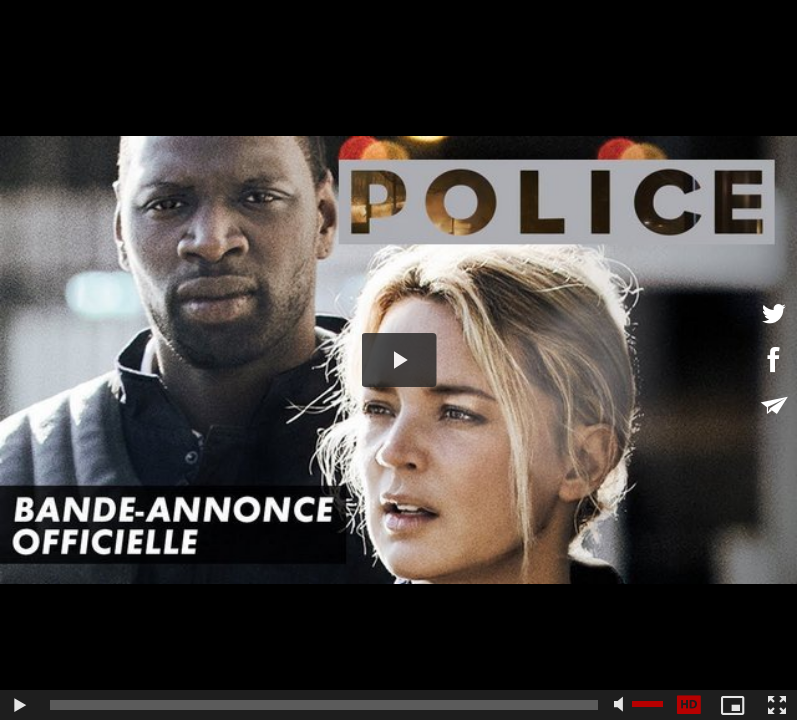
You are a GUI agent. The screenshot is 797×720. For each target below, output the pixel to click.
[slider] (324, 705)
